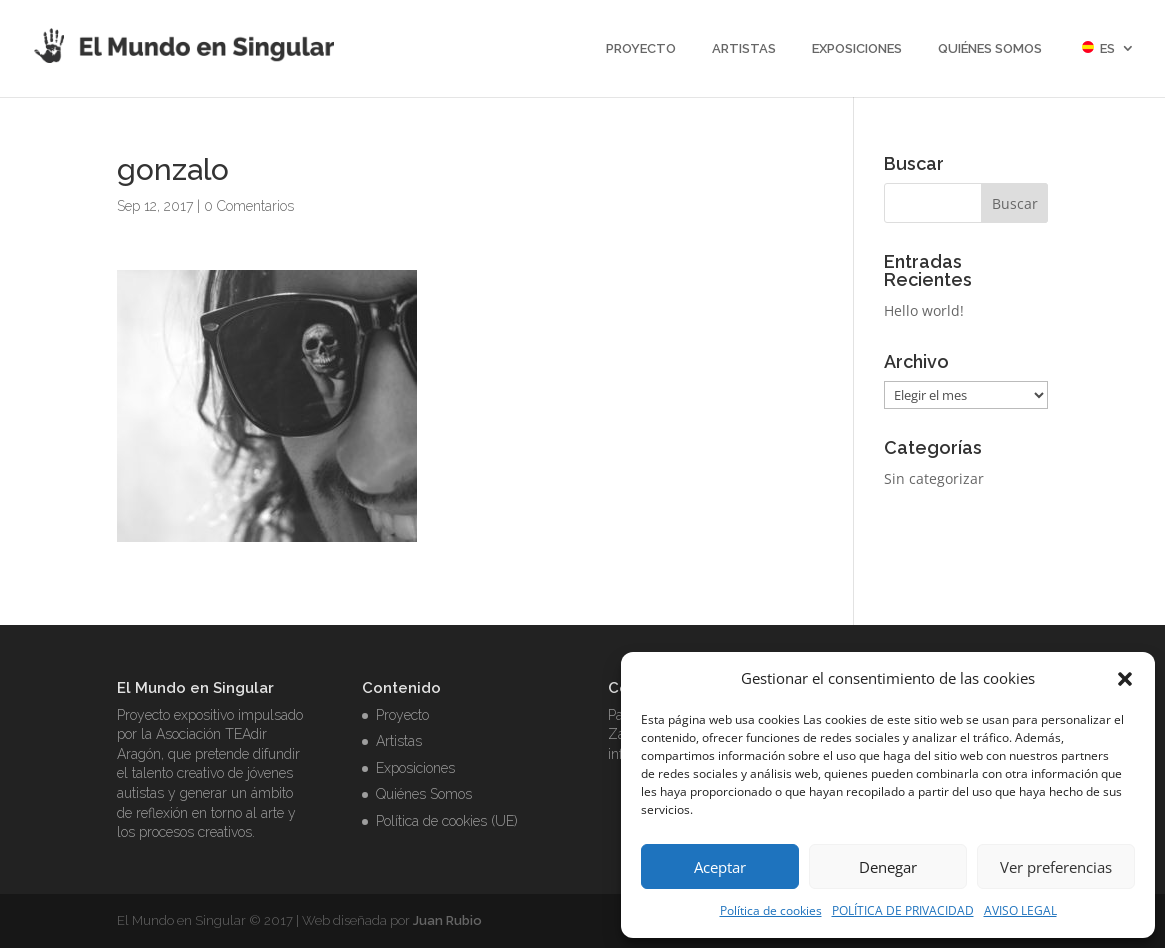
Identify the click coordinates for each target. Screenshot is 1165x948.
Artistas (744, 49)
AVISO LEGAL (1020, 910)
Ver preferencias (1056, 867)
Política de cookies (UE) (447, 821)
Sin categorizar (934, 478)
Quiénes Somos (990, 49)
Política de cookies (771, 910)
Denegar (888, 867)
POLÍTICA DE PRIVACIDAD (903, 910)
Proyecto (641, 49)
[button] (1125, 679)
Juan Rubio (447, 920)
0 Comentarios (249, 206)
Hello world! (924, 310)
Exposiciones (857, 49)
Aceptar (720, 867)
